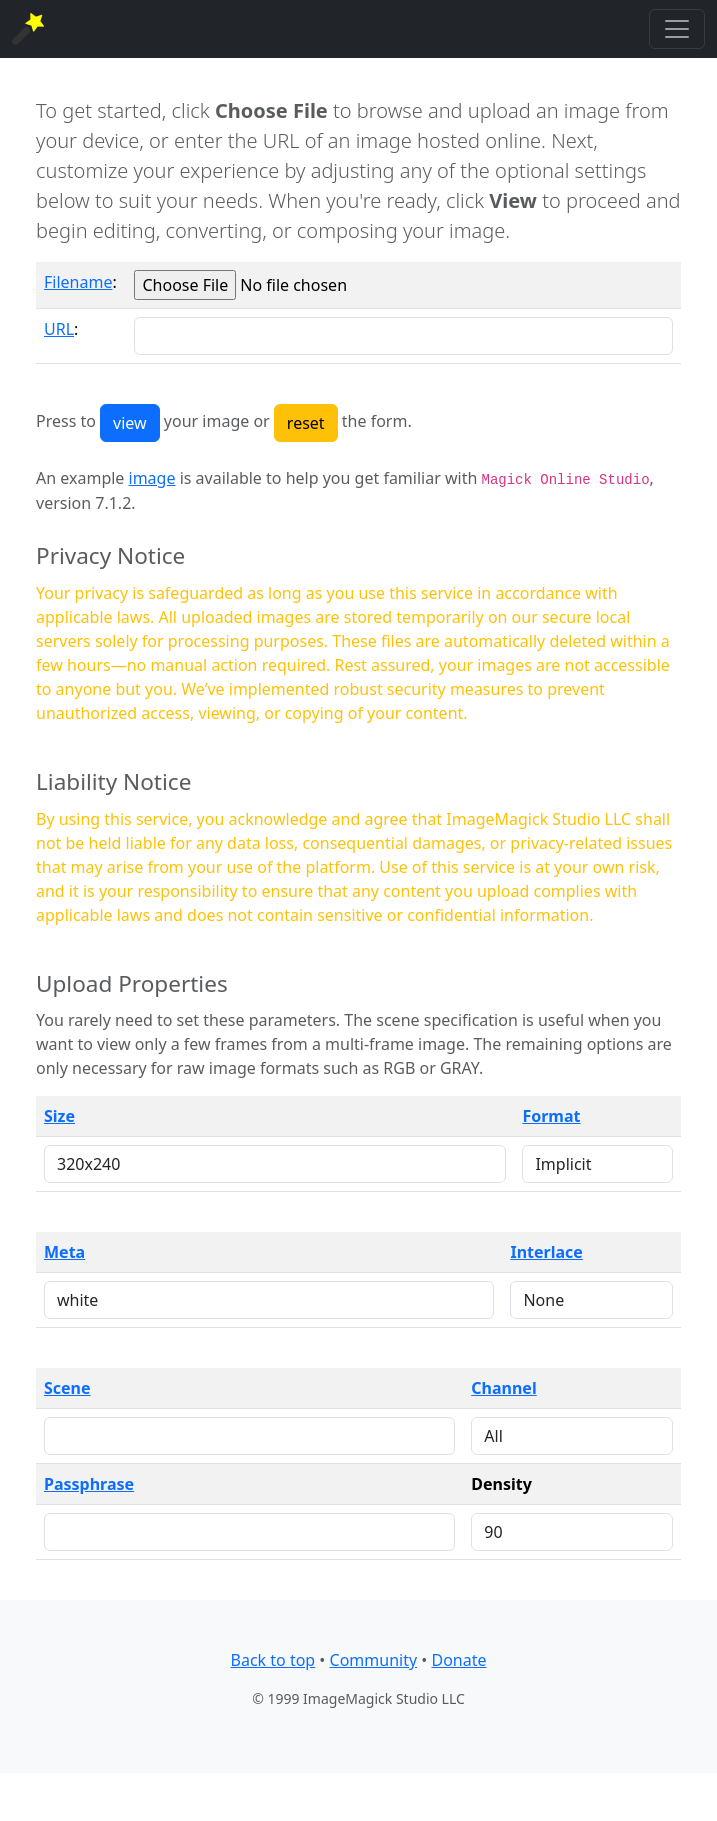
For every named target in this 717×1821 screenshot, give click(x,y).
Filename (78, 282)
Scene (67, 1388)
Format (551, 1116)
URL (59, 329)
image (152, 478)
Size (59, 1116)
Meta (64, 1252)
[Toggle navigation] (677, 29)
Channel (503, 1388)
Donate (458, 1660)
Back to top (273, 1660)
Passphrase (89, 1484)
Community (374, 1660)
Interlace (546, 1252)
